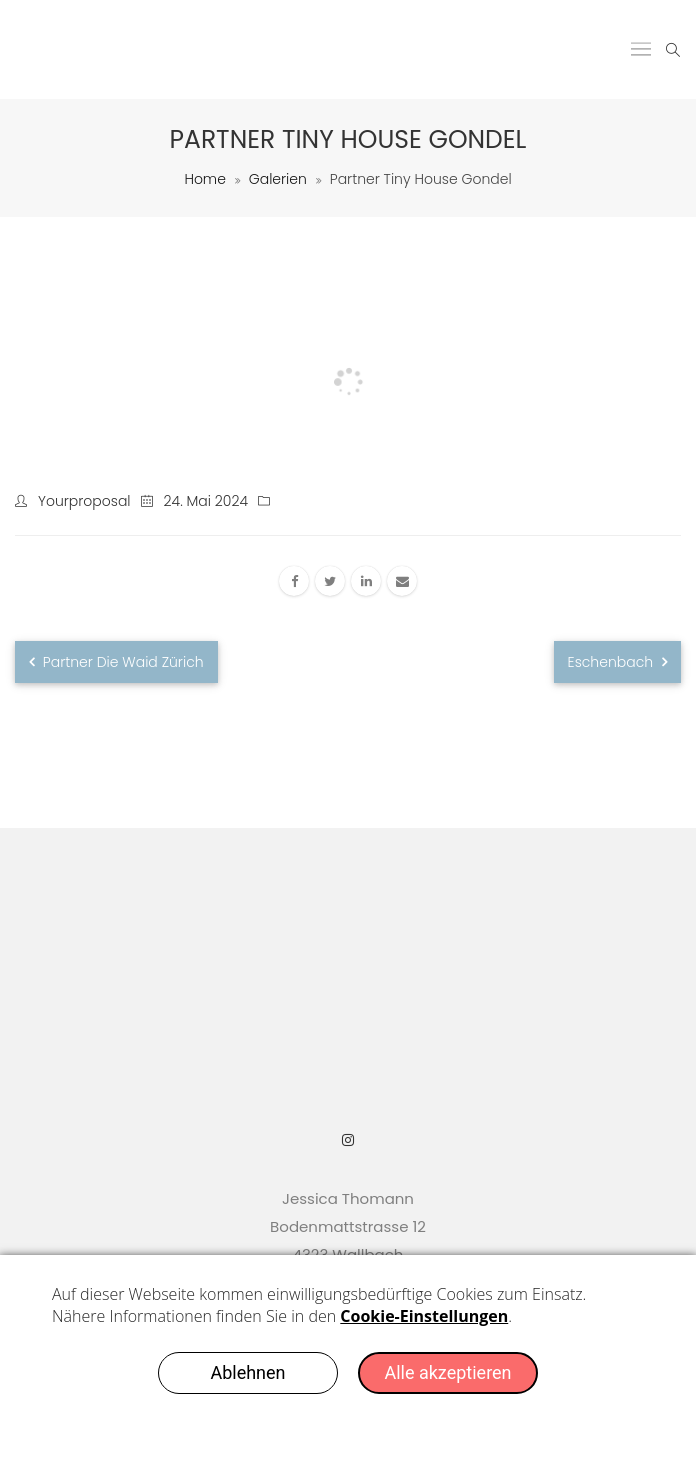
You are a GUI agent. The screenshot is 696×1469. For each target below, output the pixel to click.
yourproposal (84, 501)
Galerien (278, 179)
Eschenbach (617, 662)
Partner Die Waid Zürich (116, 662)
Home (205, 179)
